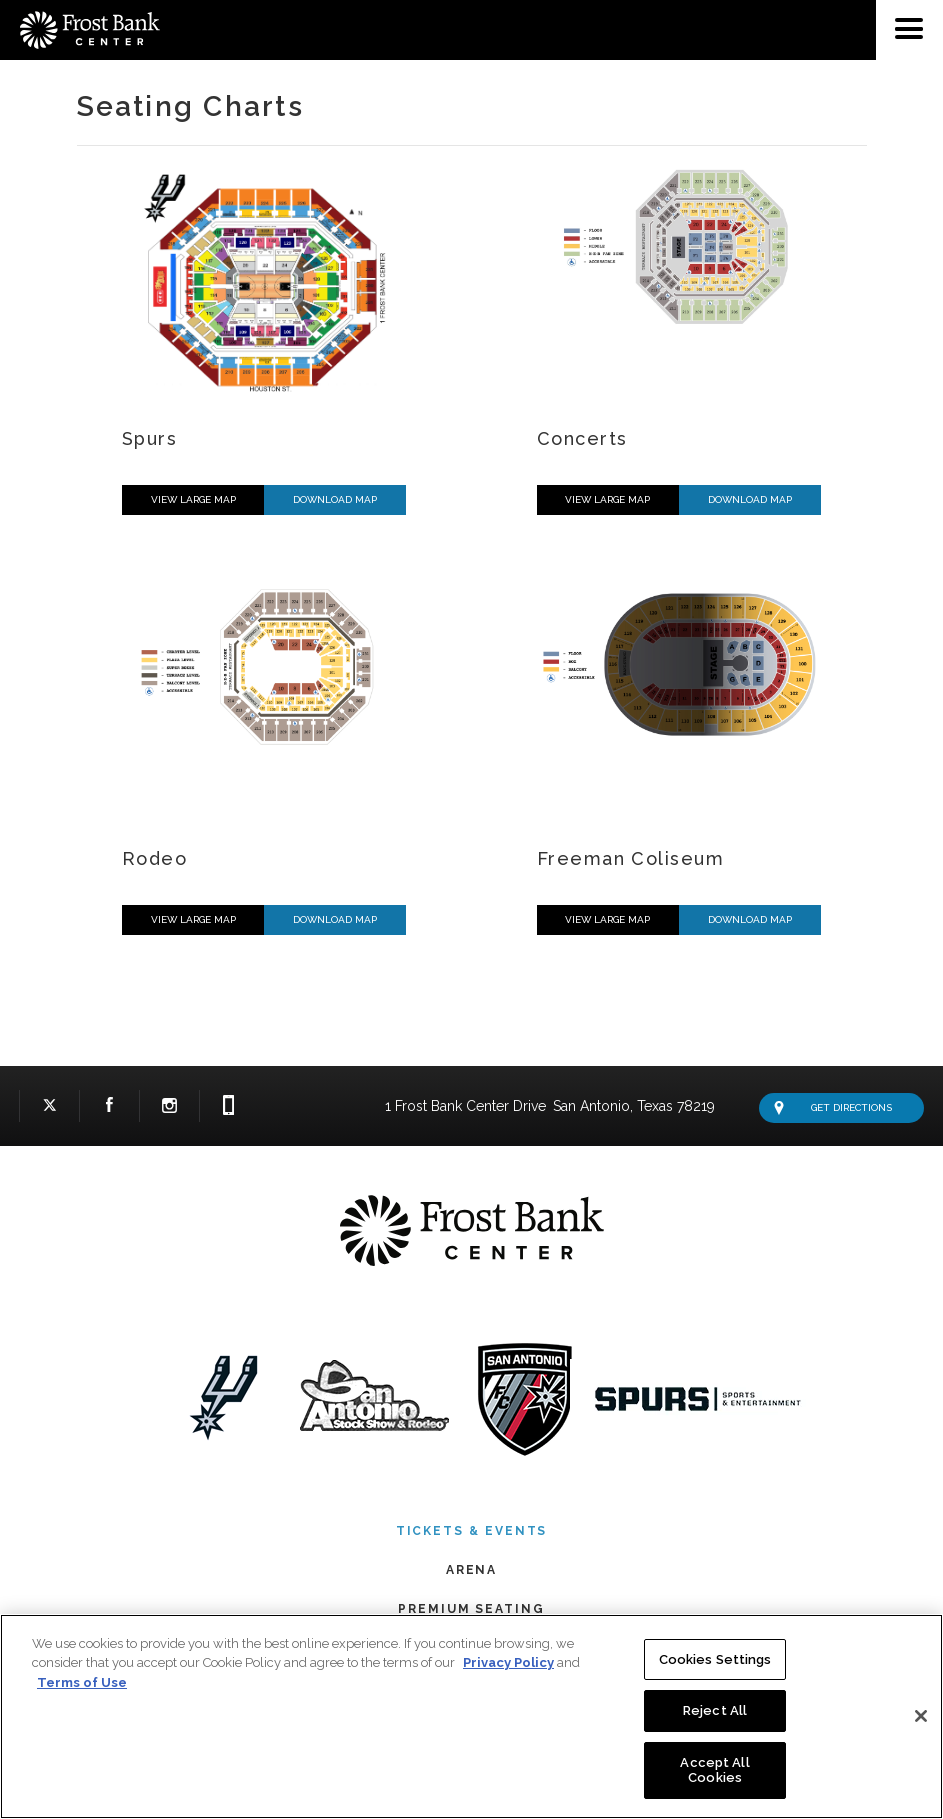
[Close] (921, 1716)
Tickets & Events (472, 1531)
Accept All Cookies (714, 1770)
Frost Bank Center (80, 8)
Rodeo (154, 858)
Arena (472, 1570)
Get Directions (833, 1108)
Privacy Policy (508, 1662)
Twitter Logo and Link (49, 1110)
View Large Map (193, 499)
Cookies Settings (715, 1659)
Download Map (335, 499)
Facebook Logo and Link (109, 1109)
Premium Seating (471, 1609)
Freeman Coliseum (630, 858)
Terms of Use (82, 1682)
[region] (471, 1716)
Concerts (582, 438)
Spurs (149, 438)
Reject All (715, 1710)
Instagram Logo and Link (169, 1110)
